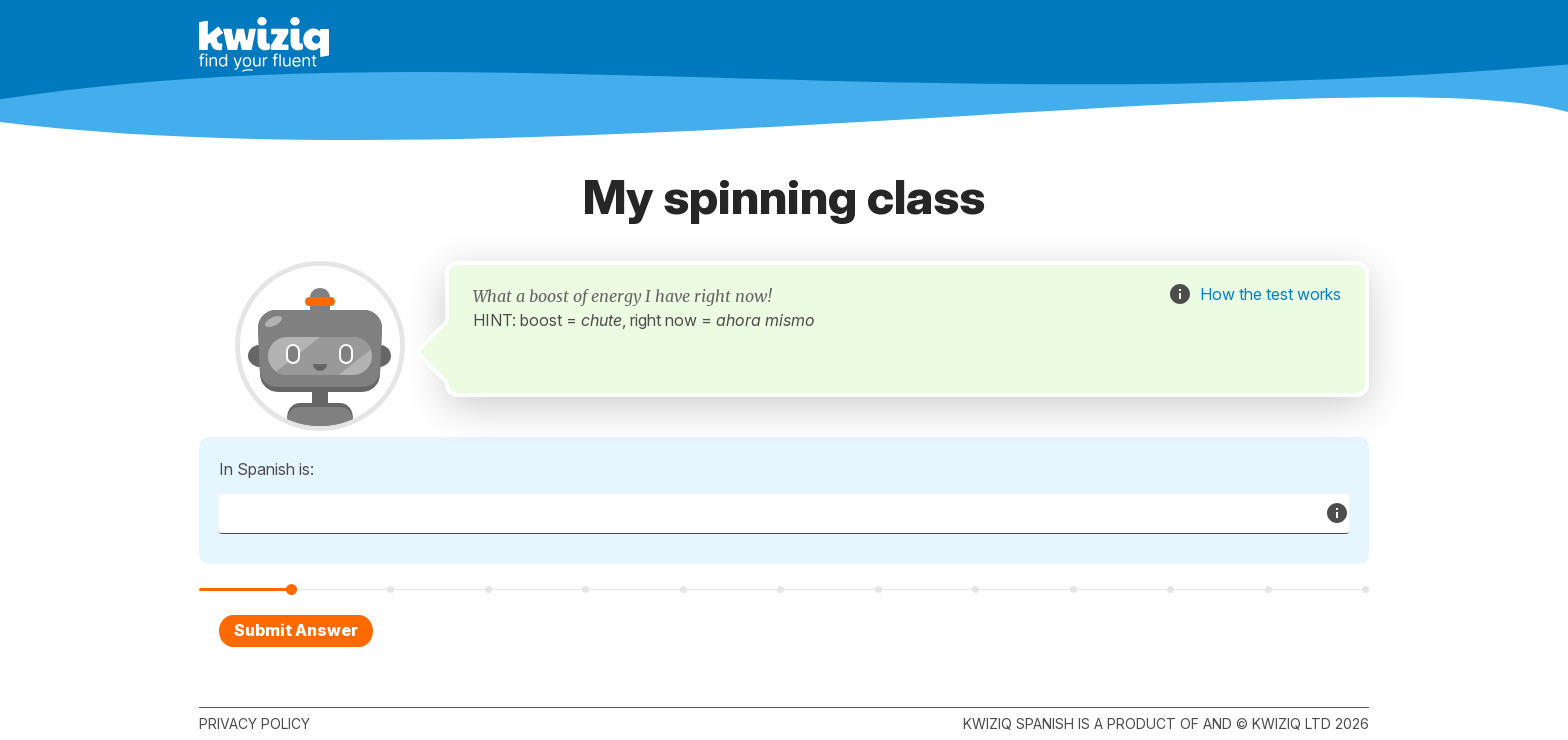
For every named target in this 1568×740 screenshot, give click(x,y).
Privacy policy (254, 723)
